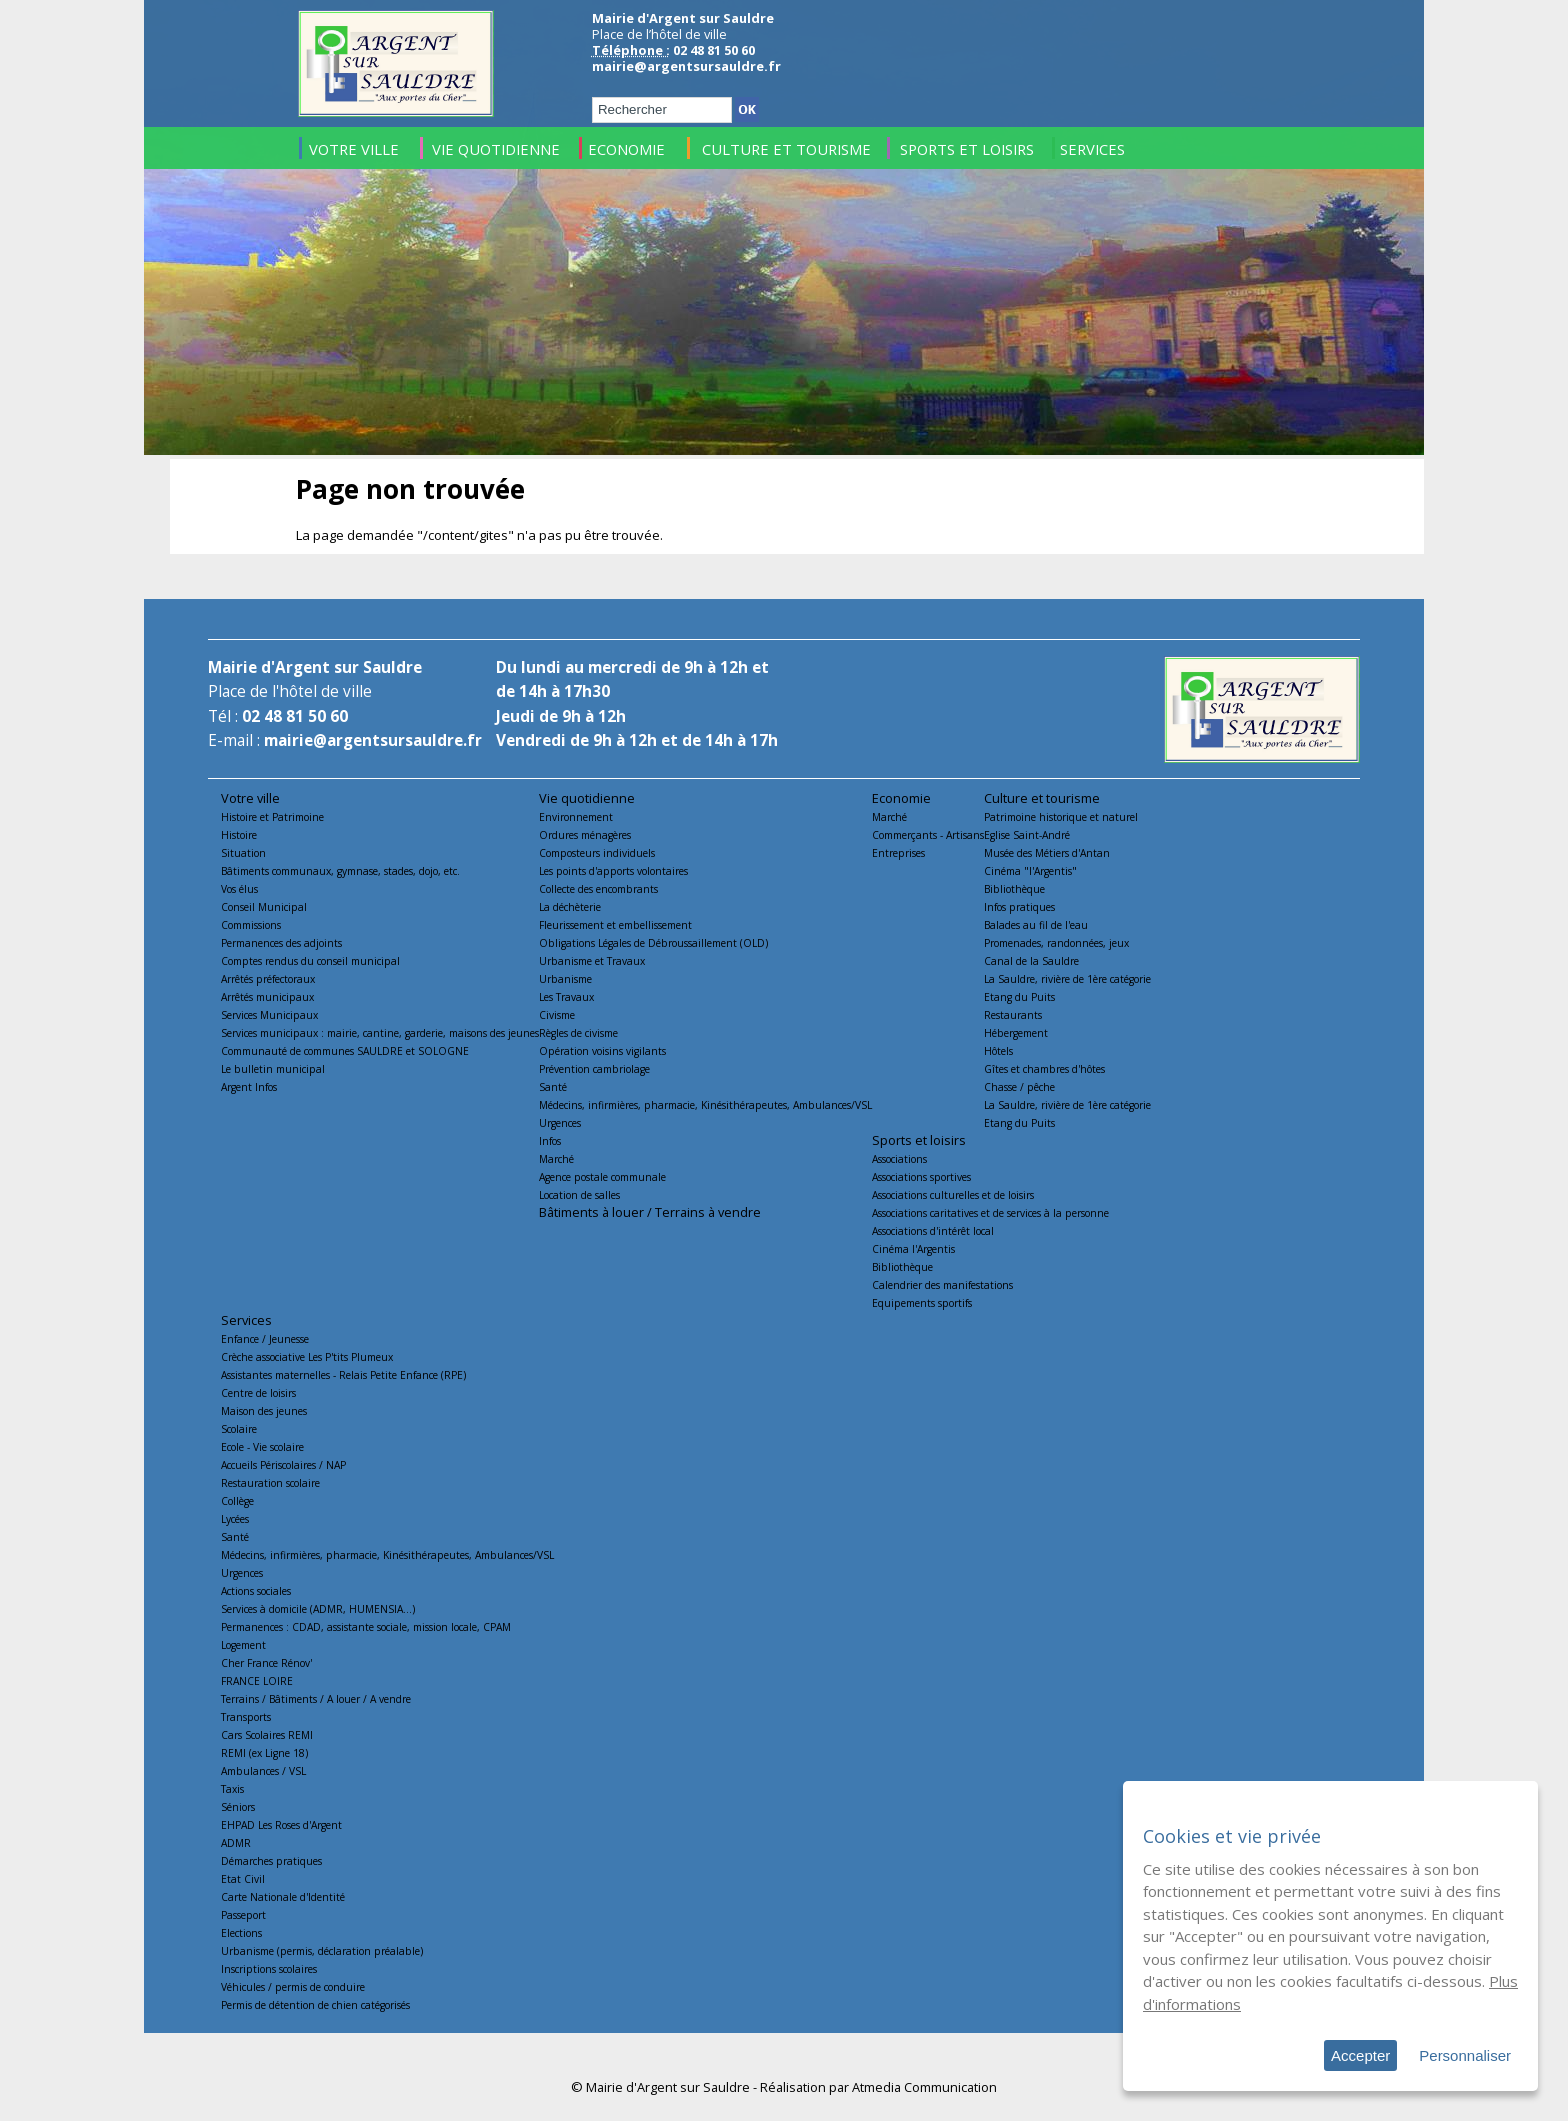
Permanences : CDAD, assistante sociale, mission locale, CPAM (366, 1627)
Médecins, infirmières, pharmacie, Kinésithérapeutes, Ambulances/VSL (705, 1105)
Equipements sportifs (922, 1303)
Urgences (560, 1123)
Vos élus (239, 889)
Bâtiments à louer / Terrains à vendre (650, 1212)
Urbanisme (565, 979)
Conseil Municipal (264, 907)
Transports (246, 1717)
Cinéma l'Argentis (913, 1249)
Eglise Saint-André (1027, 835)
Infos (550, 1141)
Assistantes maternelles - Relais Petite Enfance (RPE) (343, 1375)
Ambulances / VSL (263, 1771)
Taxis (232, 1789)
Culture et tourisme (1042, 798)
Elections (241, 1933)
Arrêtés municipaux (267, 997)
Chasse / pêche (1019, 1087)
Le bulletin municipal (273, 1069)
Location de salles (579, 1195)
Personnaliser (1465, 2055)
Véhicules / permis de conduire (293, 1987)
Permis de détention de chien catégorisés (315, 2005)
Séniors (238, 1807)
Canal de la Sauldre (1031, 961)
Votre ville (250, 798)
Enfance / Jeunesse (265, 1339)
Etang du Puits (1019, 997)
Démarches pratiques (271, 1861)
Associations (899, 1159)
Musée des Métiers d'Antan (1047, 853)
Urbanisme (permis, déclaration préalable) (322, 1951)
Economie (901, 798)
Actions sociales (256, 1591)
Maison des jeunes (264, 1411)
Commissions (251, 925)
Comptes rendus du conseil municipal (310, 961)
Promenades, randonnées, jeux (1056, 943)
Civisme (557, 1015)
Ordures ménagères (585, 835)
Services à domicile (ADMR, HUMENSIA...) (318, 1609)
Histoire (239, 835)
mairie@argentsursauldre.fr (686, 66)
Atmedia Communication (924, 2087)
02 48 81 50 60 (295, 716)
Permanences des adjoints (281, 943)
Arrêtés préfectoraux (268, 979)
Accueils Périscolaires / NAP (283, 1465)
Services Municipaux (269, 1015)
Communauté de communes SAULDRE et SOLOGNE (345, 1051)
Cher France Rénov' (266, 1663)
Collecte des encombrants (598, 889)
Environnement (576, 817)
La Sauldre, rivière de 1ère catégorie (1067, 979)
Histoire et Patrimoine (272, 817)
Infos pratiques (1019, 907)
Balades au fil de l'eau (1036, 925)
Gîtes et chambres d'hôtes (1044, 1069)
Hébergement (1016, 1033)
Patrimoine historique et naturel (1061, 817)
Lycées (235, 1519)
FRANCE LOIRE (257, 1681)
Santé (553, 1087)
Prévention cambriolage (594, 1069)
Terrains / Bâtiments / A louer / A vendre (316, 1699)
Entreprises (898, 853)
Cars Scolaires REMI (267, 1735)
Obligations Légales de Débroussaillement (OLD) (653, 943)
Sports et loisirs (919, 1140)
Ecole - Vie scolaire (262, 1447)
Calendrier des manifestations (942, 1285)
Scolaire (239, 1429)
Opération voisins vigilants (602, 1051)
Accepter (1360, 2055)
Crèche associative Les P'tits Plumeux (307, 1357)
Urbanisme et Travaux (592, 961)
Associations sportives (921, 1177)
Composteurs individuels (597, 853)
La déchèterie (570, 907)
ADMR (236, 1843)
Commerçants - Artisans (928, 835)
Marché (556, 1159)
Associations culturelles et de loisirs (953, 1195)
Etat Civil (243, 1879)
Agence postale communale (602, 1177)
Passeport (243, 1915)
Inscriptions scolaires (269, 1969)
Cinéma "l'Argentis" (1030, 871)
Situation (243, 853)
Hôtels (998, 1051)
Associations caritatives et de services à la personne (990, 1213)
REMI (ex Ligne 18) (264, 1753)
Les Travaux (566, 997)
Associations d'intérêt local (933, 1231)
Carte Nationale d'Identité (283, 1897)
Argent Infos (249, 1087)
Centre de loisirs (258, 1393)
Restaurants (1013, 1015)
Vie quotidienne (587, 798)
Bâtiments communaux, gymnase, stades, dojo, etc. (340, 871)
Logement (243, 1645)
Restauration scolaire (270, 1483)
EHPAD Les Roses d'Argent (281, 1825)
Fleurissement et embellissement (615, 925)
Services (246, 1320)
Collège (237, 1501)
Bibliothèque (1014, 889)
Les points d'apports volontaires (613, 871)
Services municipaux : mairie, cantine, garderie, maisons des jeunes (380, 1033)
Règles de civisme (578, 1033)
